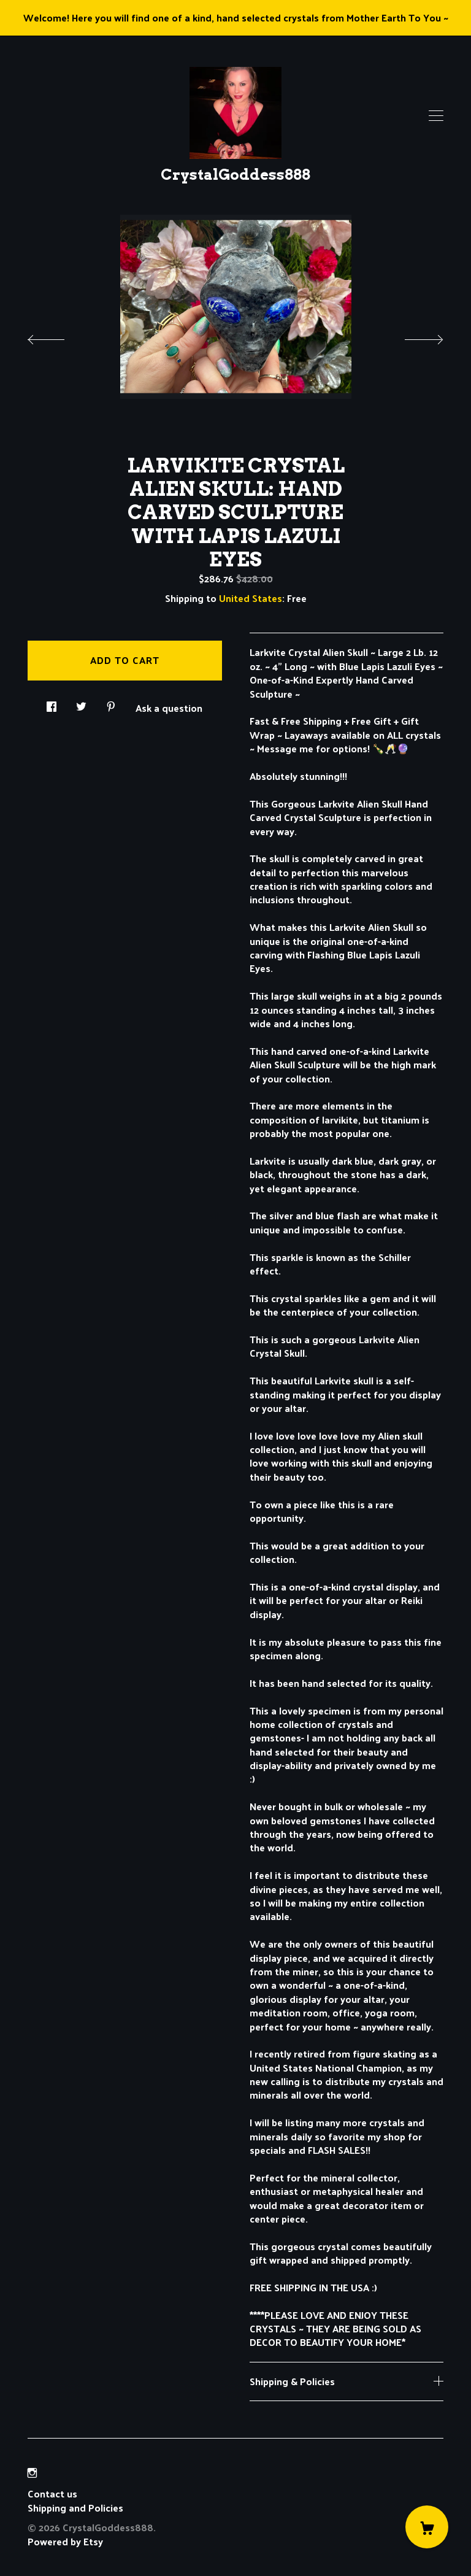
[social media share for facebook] (51, 703)
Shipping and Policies (75, 2507)
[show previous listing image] (58, 336)
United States (250, 598)
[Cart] (426, 2526)
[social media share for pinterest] (111, 703)
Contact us (52, 2494)
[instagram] (32, 2473)
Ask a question (169, 707)
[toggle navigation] (436, 116)
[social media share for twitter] (81, 703)
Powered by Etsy (65, 2541)
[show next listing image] (412, 336)
